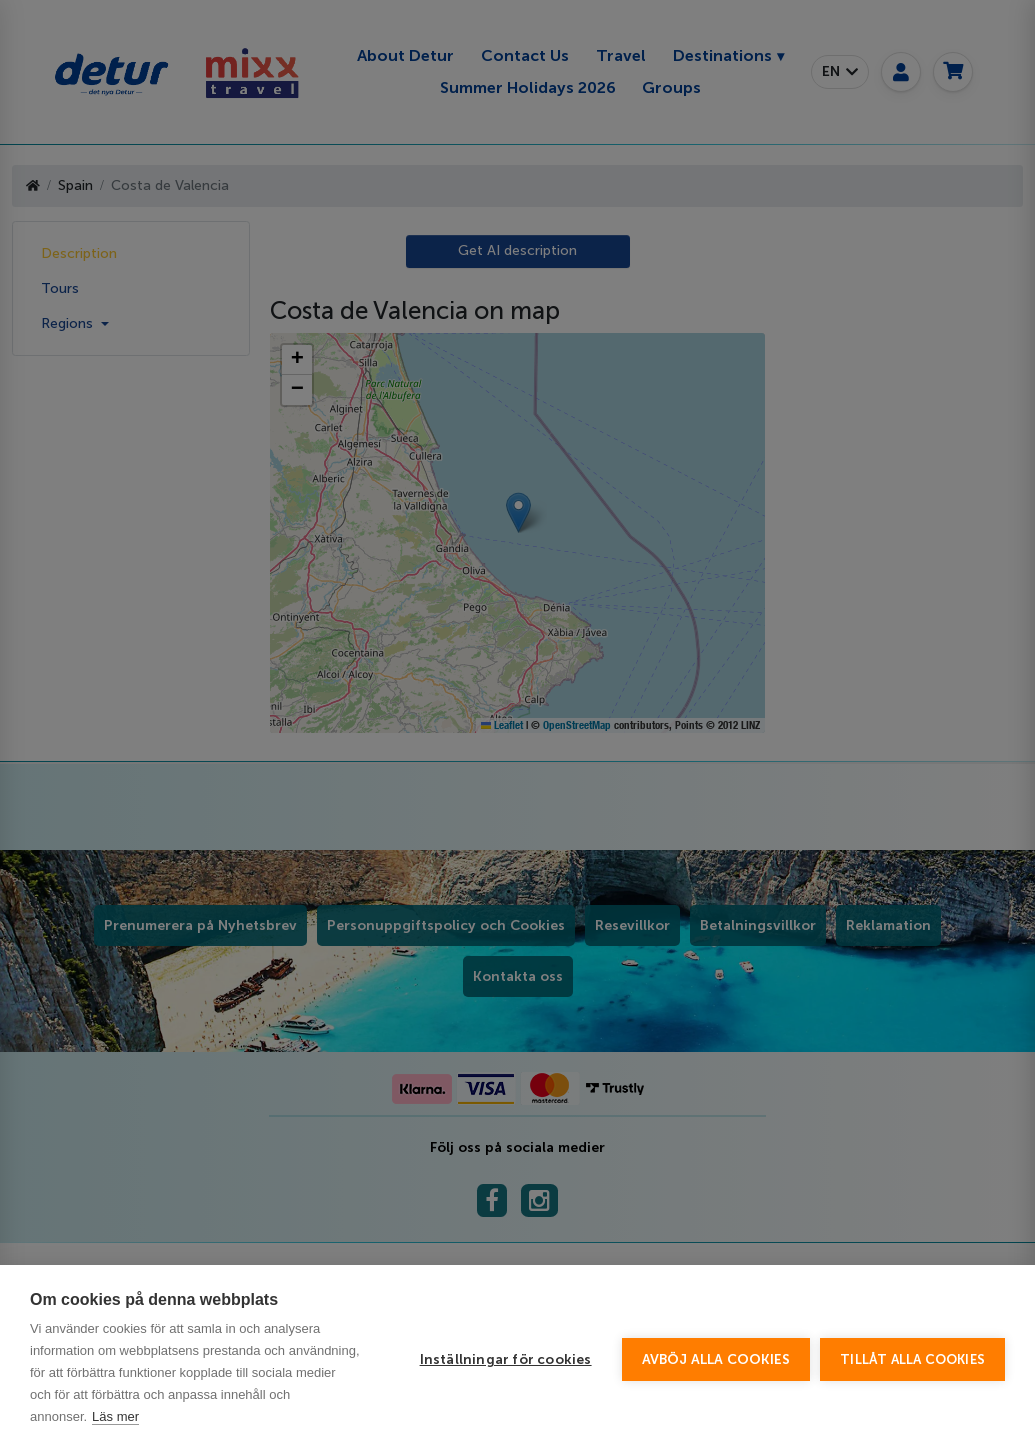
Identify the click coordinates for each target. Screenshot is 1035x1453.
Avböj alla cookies (716, 1359)
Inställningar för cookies (506, 1359)
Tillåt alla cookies (912, 1359)
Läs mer (115, 1416)
